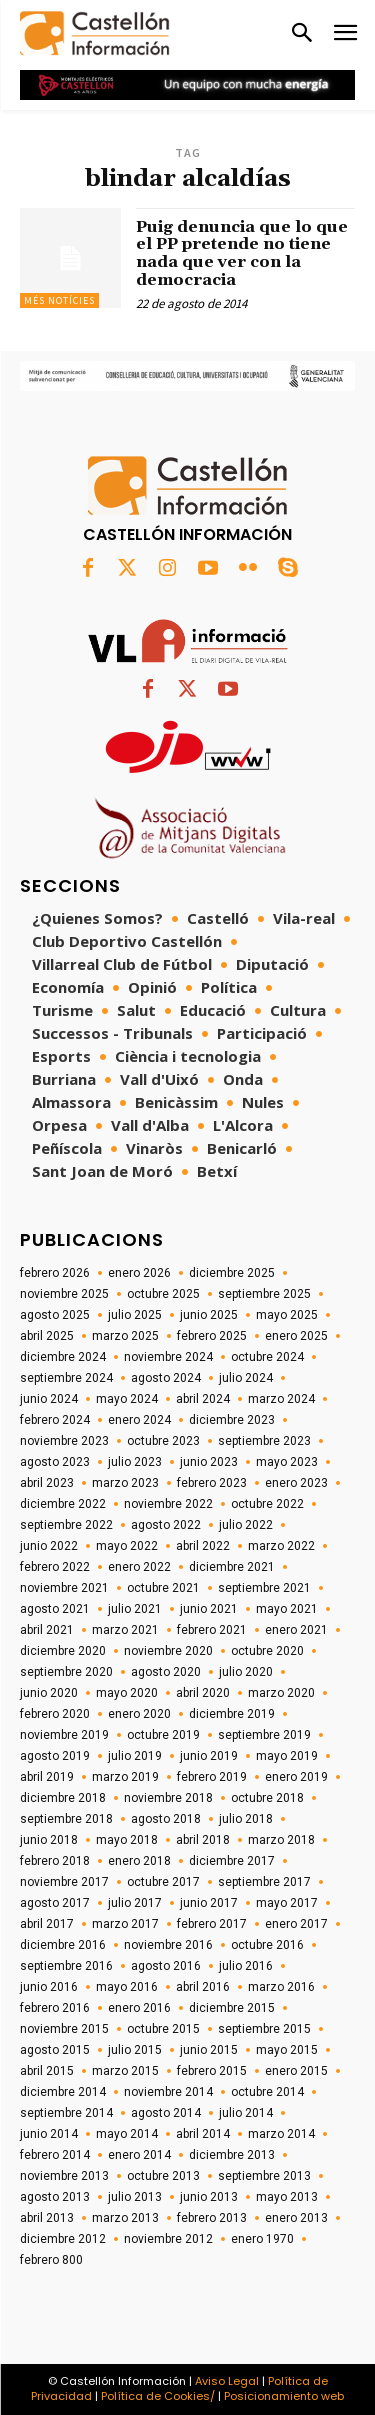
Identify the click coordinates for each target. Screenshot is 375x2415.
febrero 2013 (212, 2218)
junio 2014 (49, 2134)
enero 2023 (296, 1483)
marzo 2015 (125, 2071)
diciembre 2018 (63, 1798)
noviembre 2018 (168, 1798)
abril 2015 (47, 2071)
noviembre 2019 (64, 1735)
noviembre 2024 (168, 1357)
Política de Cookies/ (158, 2396)
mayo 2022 (127, 1546)
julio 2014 (246, 2113)
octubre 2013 (163, 2176)
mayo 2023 (287, 1462)
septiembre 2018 (66, 1819)
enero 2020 (139, 1714)
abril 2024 (203, 1399)
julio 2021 (135, 1609)
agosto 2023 (55, 1462)
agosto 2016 (166, 1966)
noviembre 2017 (64, 1882)
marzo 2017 (125, 1924)
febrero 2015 (212, 2071)
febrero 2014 (55, 2155)
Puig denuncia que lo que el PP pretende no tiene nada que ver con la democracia (242, 253)
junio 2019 (209, 1756)
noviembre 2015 (64, 2029)
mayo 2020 (127, 1693)
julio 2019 (135, 1756)
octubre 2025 (163, 1294)
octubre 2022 (267, 1504)
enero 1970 (262, 2239)
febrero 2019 (212, 1777)
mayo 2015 (287, 2050)
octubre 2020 (267, 1651)
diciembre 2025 (232, 1273)
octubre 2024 (267, 1357)
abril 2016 (203, 1987)
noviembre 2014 (168, 2092)
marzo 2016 (281, 1987)
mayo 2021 (287, 1609)
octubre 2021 (163, 1588)
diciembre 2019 (232, 1714)
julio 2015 (135, 2050)
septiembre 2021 (264, 1588)
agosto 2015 (55, 2050)
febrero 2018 (55, 1861)
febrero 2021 (212, 1630)
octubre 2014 (267, 2092)
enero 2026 (139, 1273)
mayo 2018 (127, 1840)
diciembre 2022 (63, 1504)
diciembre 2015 (232, 2008)
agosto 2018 (166, 1819)
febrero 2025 (212, 1336)
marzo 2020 (281, 1693)
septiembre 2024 (66, 1378)
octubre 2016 (267, 1945)
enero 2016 (139, 2008)
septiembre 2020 (66, 1672)
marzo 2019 (125, 1777)
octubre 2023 (163, 1441)
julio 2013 (135, 2197)
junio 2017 (209, 1903)
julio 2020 (246, 1672)
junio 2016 (49, 1987)
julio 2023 (135, 1462)
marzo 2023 (125, 1483)
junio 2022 (49, 1546)
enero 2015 (296, 2071)
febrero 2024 (55, 1420)
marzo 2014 (281, 2134)
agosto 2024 (166, 1378)
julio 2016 (246, 1966)
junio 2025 (209, 1315)
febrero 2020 (55, 1714)
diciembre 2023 (232, 1420)
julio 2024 (246, 1378)
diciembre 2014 (63, 2092)
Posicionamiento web (284, 2396)
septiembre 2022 (66, 1525)
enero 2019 (296, 1777)
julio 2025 (135, 1315)
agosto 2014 (166, 2113)
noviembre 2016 (168, 1945)
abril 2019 (47, 1777)
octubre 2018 (267, 1798)
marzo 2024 (281, 1399)
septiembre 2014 (66, 2113)
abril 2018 (203, 1840)
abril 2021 (47, 1630)
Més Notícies (59, 300)
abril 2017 (47, 1924)
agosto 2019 (55, 1756)
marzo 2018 (281, 1840)
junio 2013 (209, 2197)
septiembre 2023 (264, 1441)
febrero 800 (51, 2260)
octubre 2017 (163, 1882)
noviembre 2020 (168, 1651)
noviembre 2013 (64, 2176)
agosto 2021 (55, 1609)
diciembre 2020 (63, 1651)
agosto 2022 (166, 1525)
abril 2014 (203, 2134)
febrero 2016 (55, 2008)
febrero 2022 (55, 1567)
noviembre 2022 (168, 1504)
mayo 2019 (287, 1756)
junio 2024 (49, 1399)
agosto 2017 (55, 1903)
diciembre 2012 (63, 2239)
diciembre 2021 (232, 1567)
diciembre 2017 (232, 1861)
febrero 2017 (212, 1924)
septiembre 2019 (264, 1735)
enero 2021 (296, 1630)
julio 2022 (246, 1525)
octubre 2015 (163, 2029)
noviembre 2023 (64, 1441)
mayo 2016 (127, 1987)
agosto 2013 (55, 2197)
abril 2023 (47, 1483)
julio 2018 (246, 1819)
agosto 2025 (55, 1315)
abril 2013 (47, 2218)
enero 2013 (296, 2218)
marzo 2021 (125, 1630)
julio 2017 (135, 1903)
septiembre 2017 (264, 1882)
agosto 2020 (166, 1672)
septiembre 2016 (66, 1966)
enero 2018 (139, 1861)
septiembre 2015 (264, 2029)
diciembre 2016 (63, 1945)
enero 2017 (296, 1924)
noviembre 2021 (64, 1588)
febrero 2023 (212, 1483)
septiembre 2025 (264, 1294)
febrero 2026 (55, 1273)
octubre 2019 (163, 1735)
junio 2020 (49, 1693)
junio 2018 (49, 1840)
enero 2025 (296, 1336)
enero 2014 (139, 2155)
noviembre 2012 (168, 2239)
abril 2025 (47, 1336)
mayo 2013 (287, 2197)
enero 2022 (139, 1567)
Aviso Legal (227, 2381)
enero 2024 (139, 1420)
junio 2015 (209, 2050)
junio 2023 (209, 1462)
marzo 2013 (125, 2218)
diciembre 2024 (63, 1357)
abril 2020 (203, 1693)
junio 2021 (209, 1609)
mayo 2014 (127, 2134)
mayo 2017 (287, 1903)
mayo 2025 (287, 1315)
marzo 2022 (281, 1546)
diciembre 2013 (232, 2155)
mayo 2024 (127, 1399)
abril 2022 (203, 1546)
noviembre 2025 (64, 1294)
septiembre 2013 (264, 2176)
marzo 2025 (125, 1336)
